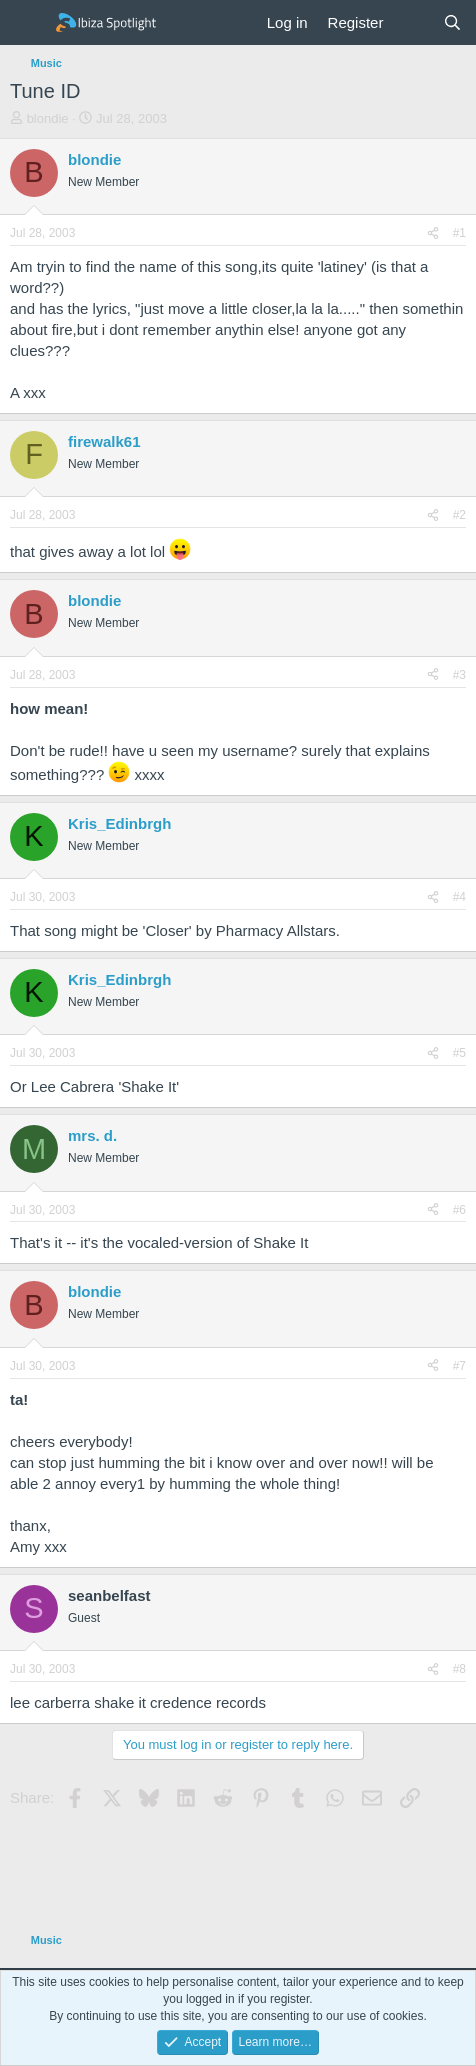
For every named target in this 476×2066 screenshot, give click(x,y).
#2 (459, 515)
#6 (459, 1210)
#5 (459, 1053)
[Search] (452, 22)
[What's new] (412, 22)
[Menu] (27, 23)
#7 (459, 1366)
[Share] (433, 233)
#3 (459, 675)
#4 (459, 897)
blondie (48, 118)
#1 (459, 233)
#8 (459, 1669)
